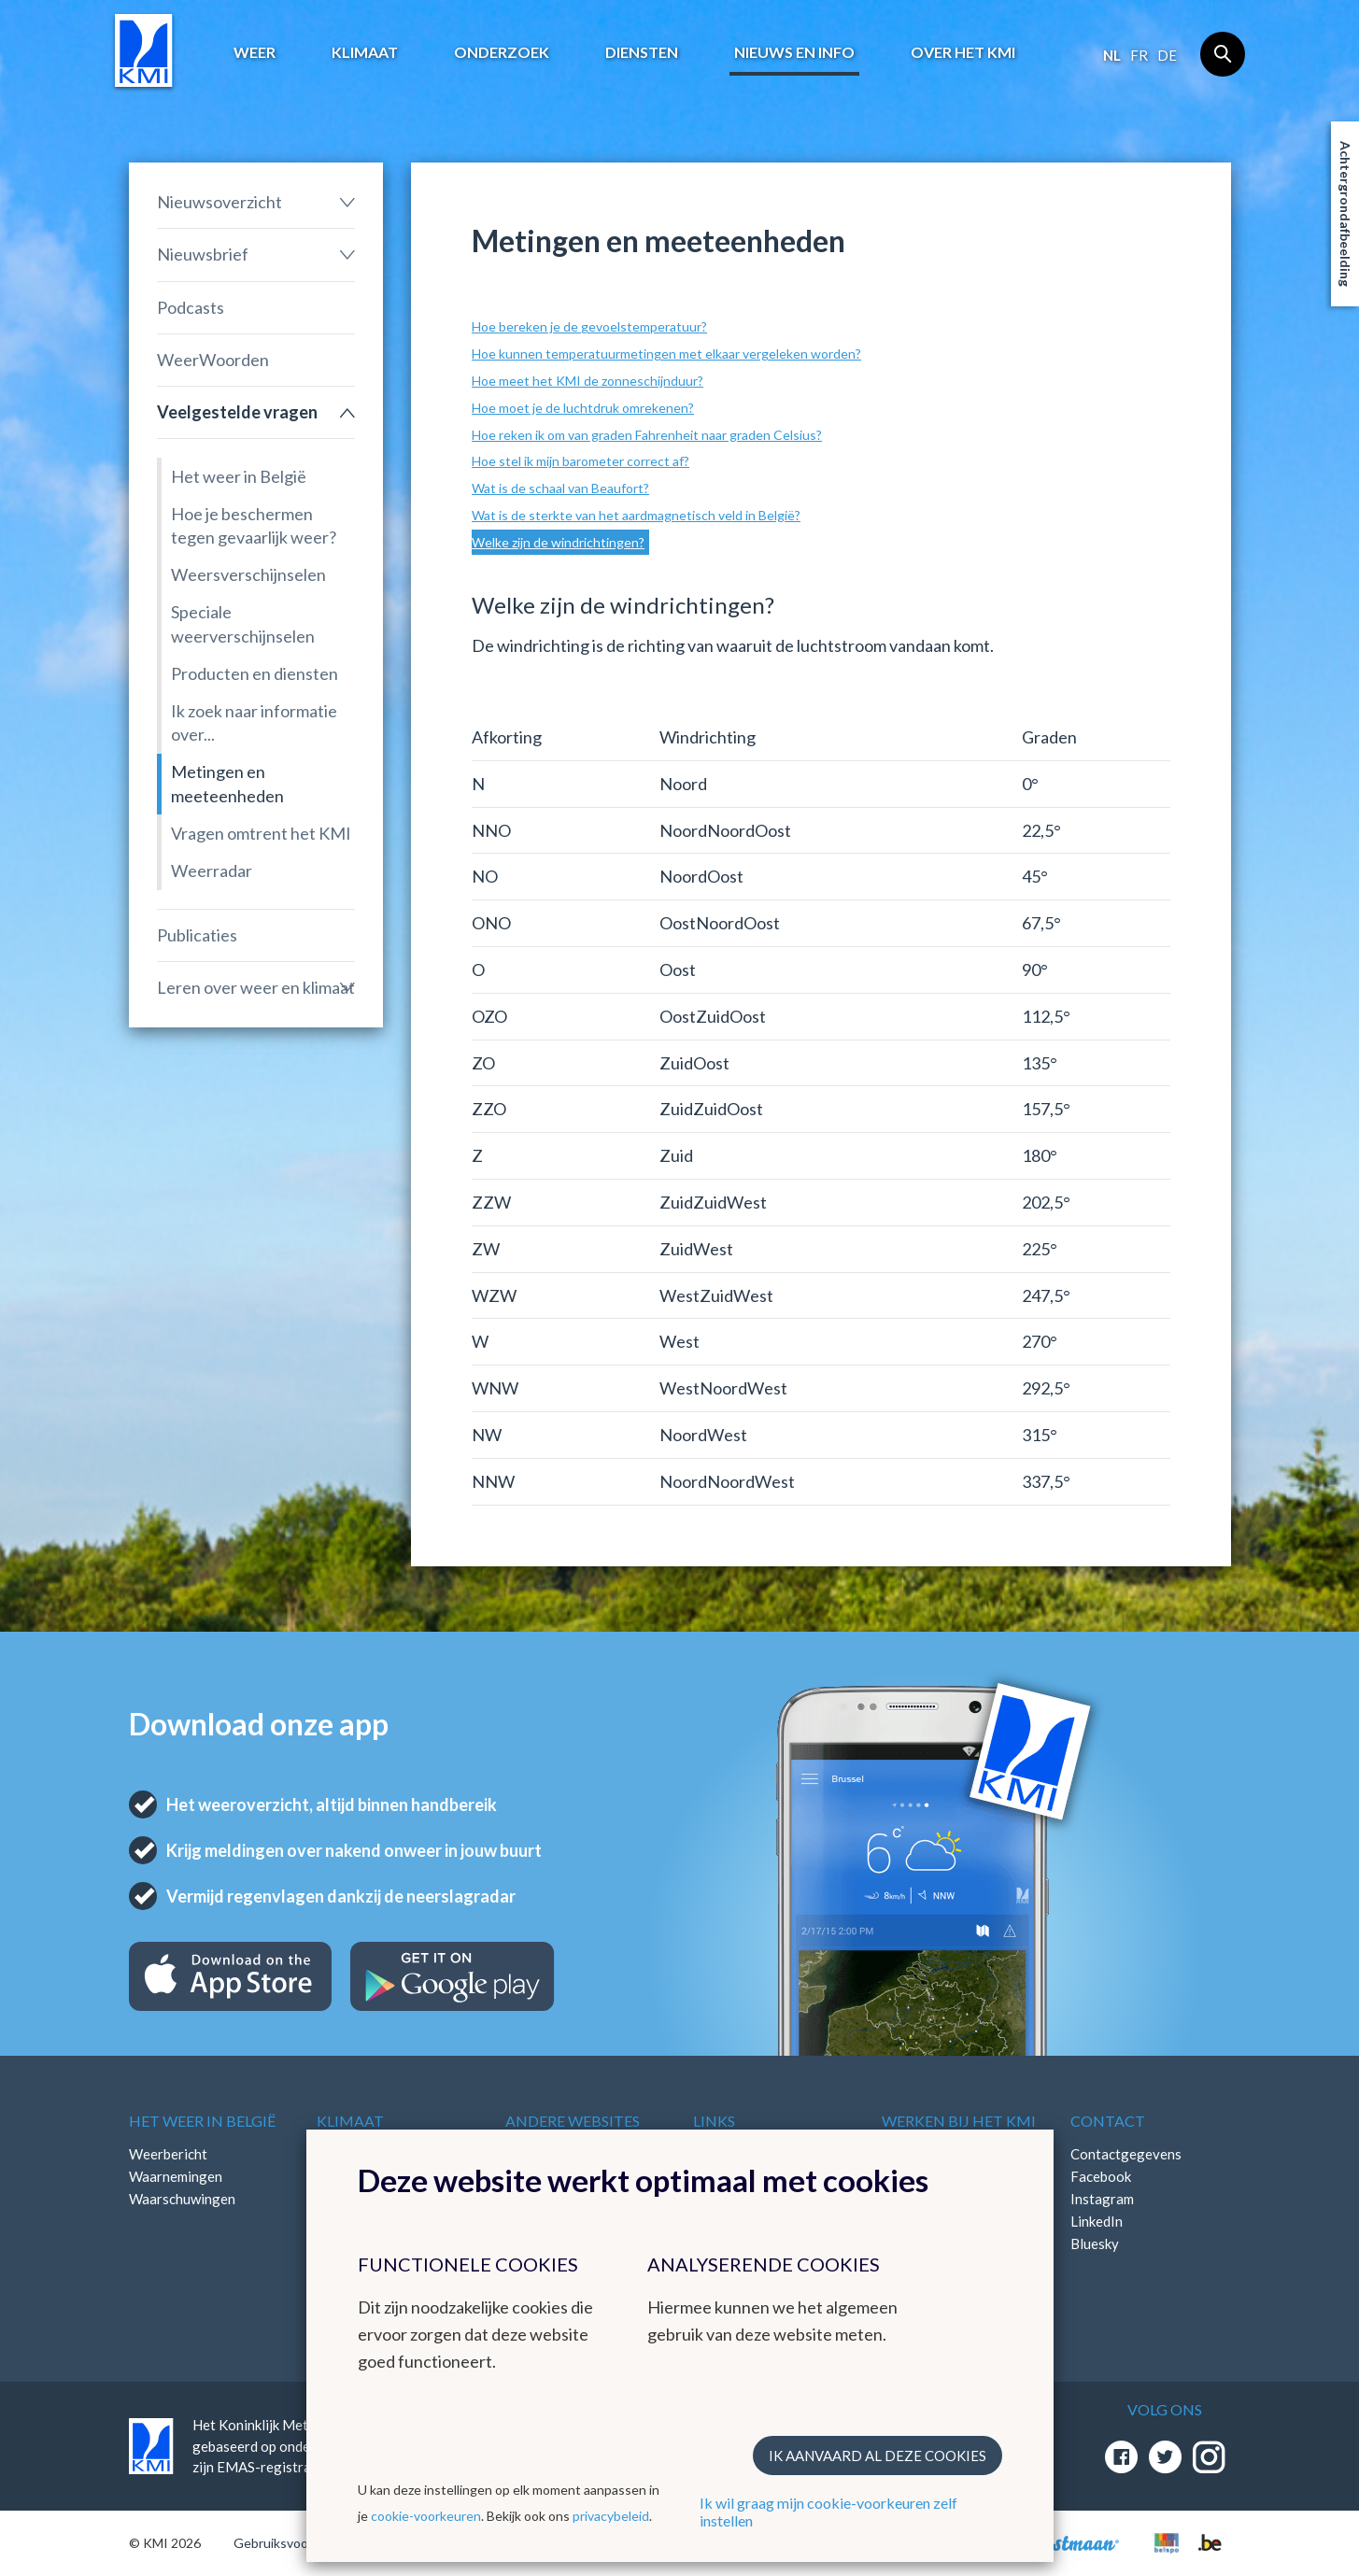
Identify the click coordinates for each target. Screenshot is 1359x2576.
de (1167, 55)
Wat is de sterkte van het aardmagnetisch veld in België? (636, 515)
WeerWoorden (213, 359)
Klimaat (365, 52)
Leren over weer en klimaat (256, 987)
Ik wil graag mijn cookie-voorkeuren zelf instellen (828, 2511)
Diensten (641, 52)
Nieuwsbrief (202, 254)
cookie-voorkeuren (426, 2516)
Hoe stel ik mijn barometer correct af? (580, 461)
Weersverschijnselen (248, 574)
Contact (1107, 2121)
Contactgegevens (1126, 2153)
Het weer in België (238, 476)
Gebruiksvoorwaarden (298, 2543)
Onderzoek (501, 52)
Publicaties (197, 935)
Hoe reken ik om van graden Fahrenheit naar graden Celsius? (647, 435)
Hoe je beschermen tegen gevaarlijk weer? (253, 525)
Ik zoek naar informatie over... (254, 722)
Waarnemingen (175, 2176)
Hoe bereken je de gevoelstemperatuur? (589, 326)
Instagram (1102, 2198)
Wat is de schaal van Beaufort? (560, 488)
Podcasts (190, 307)
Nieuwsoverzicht (219, 201)
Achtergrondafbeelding (1345, 214)
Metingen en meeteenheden (227, 783)
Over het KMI (963, 52)
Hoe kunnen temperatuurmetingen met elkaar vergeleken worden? (666, 353)
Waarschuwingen (182, 2198)
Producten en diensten (254, 673)
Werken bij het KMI (959, 2121)
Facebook (1100, 2176)
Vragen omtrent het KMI (261, 833)
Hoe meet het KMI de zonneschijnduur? (587, 381)
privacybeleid (611, 2516)
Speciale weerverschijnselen (243, 623)
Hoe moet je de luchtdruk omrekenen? (583, 408)
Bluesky (1094, 2243)
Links (714, 2121)
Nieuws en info (794, 52)
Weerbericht (168, 2153)
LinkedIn (1096, 2221)
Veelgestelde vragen (237, 412)
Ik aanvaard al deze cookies (877, 2455)
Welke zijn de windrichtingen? (558, 542)
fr (1139, 55)
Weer (255, 52)
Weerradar (211, 870)
